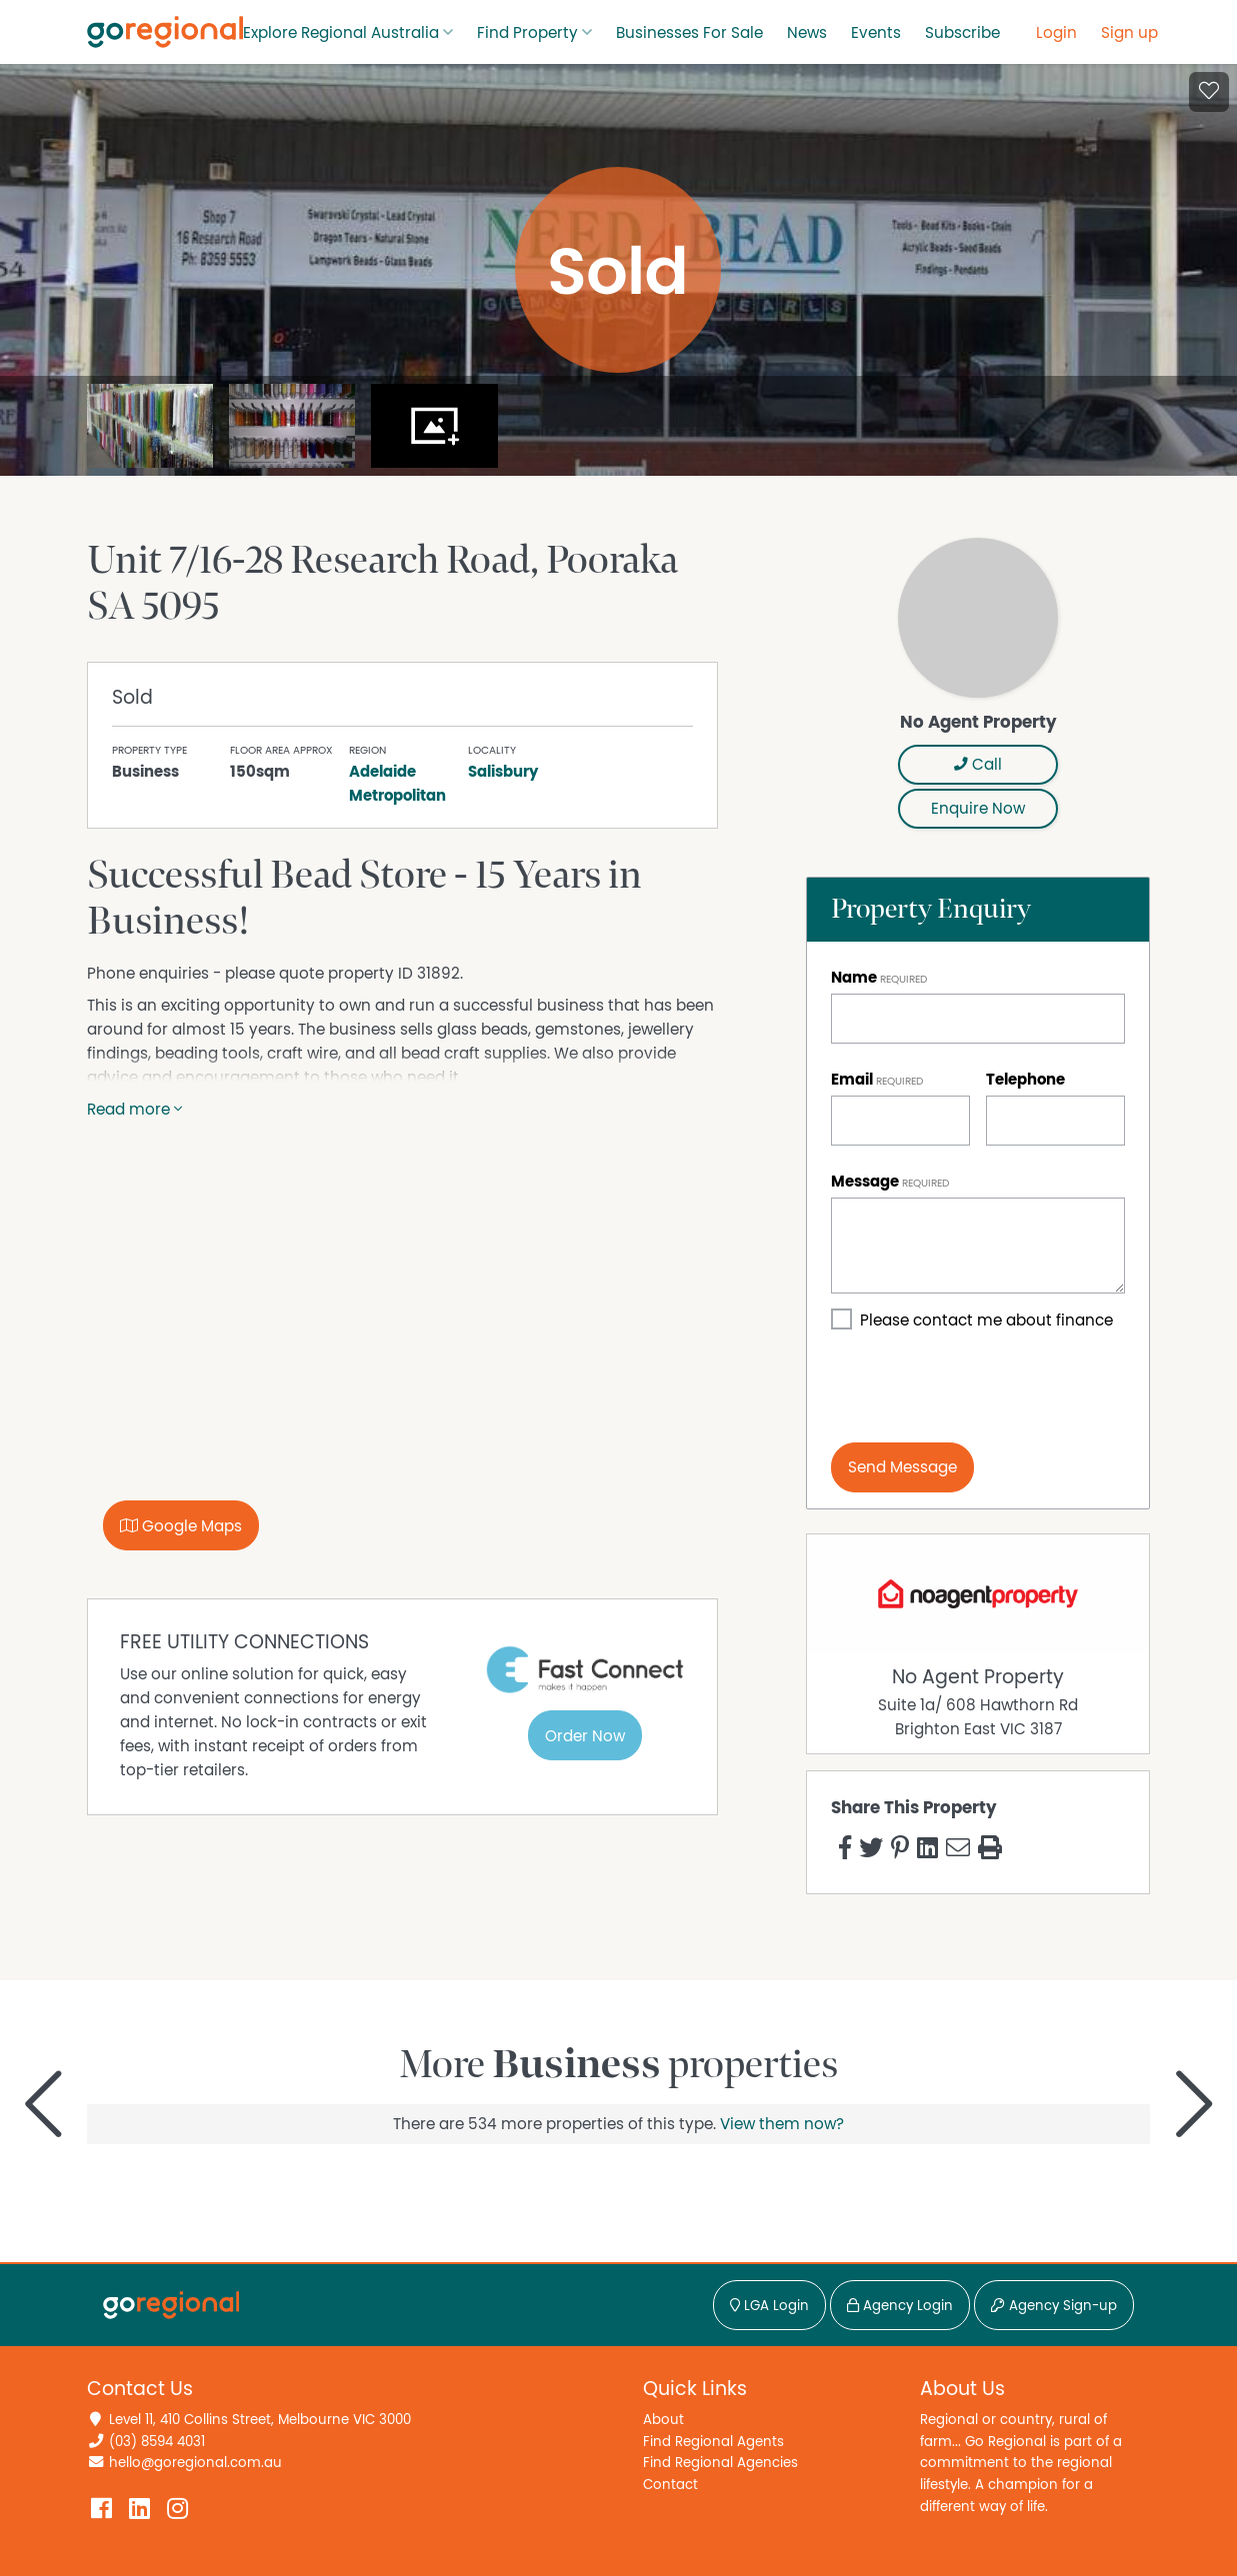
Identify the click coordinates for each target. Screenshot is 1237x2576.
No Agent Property (978, 1677)
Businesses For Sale (689, 33)
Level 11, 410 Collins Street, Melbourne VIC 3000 (260, 2419)
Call (978, 765)
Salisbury (503, 772)
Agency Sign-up (1054, 2306)
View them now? (782, 2124)
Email (852, 1080)
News (807, 33)
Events (876, 33)
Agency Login (900, 2306)
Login (1056, 33)
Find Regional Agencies (720, 2462)
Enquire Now (978, 809)
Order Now (585, 1736)
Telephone (1025, 1080)
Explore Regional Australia (341, 33)
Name (854, 978)
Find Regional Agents (713, 2441)
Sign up (1129, 33)
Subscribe (962, 33)
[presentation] (983, 1387)
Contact (670, 2484)
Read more (134, 1110)
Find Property (527, 33)
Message (865, 1182)
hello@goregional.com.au (195, 2462)
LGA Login (769, 2306)
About (663, 2419)
